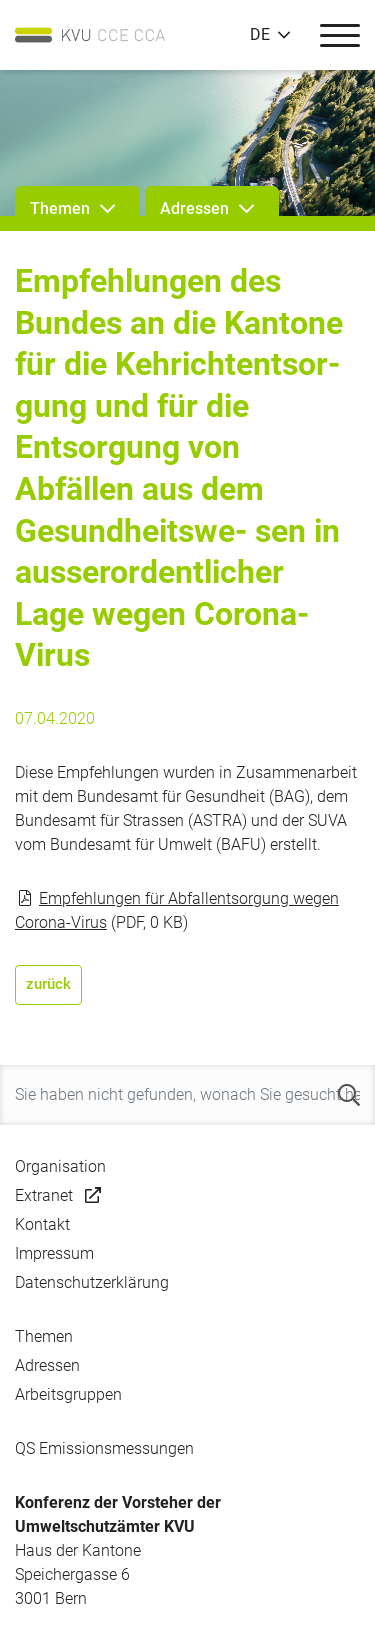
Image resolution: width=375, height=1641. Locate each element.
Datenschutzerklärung (92, 1282)
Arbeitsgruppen (68, 1394)
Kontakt (42, 1224)
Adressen (47, 1365)
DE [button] (260, 35)
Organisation (60, 1166)
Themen (44, 1336)
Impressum (54, 1253)
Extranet (44, 1195)
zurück (48, 984)
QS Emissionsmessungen (104, 1448)
